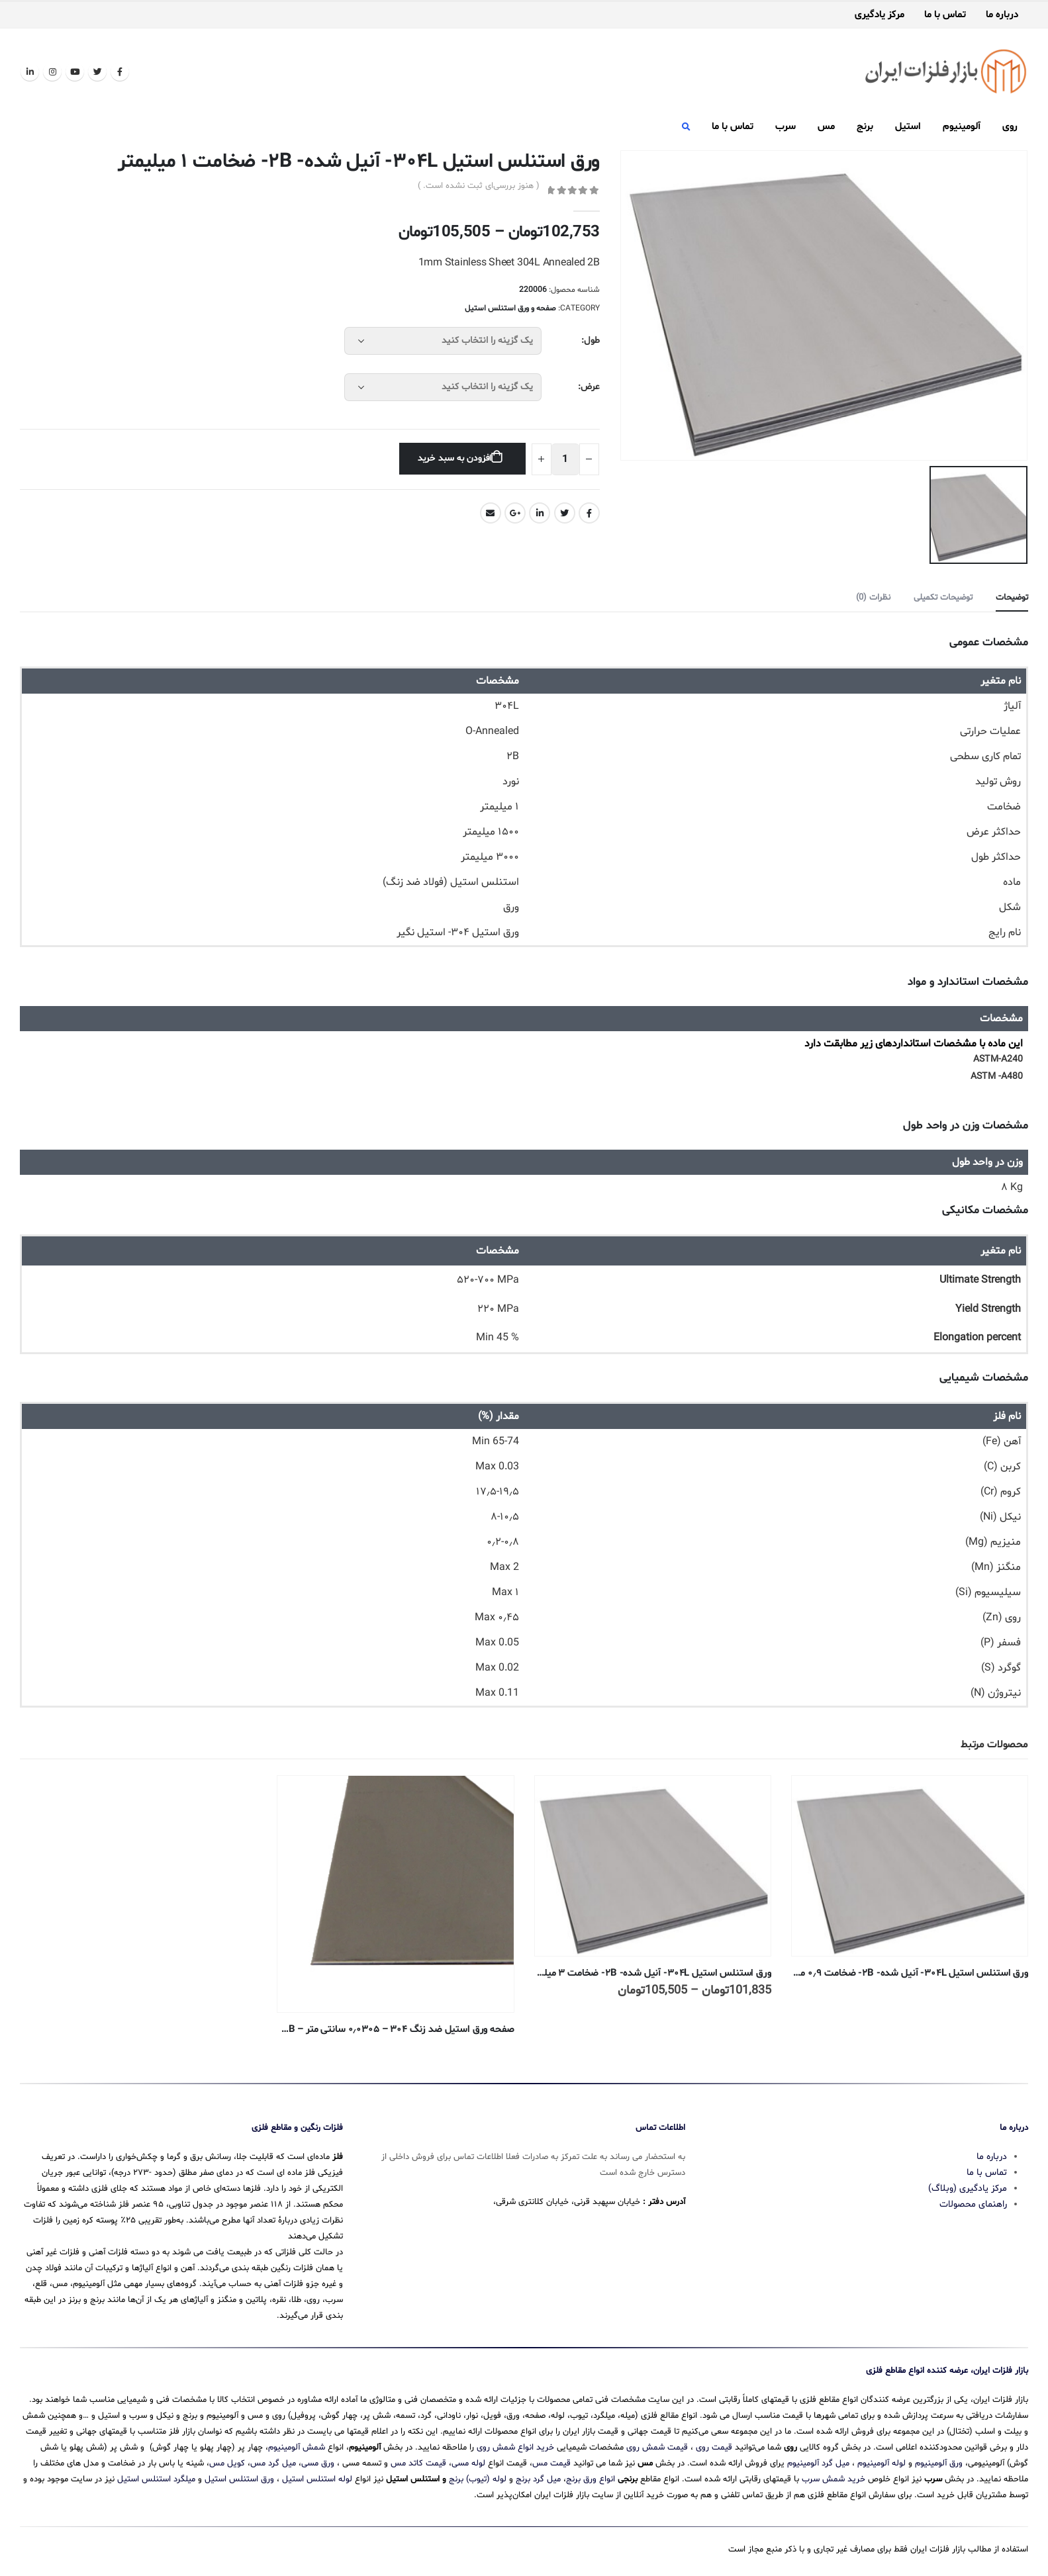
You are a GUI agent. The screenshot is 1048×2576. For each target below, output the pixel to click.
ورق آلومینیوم (939, 2463)
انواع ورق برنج (590, 2479)
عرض (590, 387)
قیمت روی (714, 2448)
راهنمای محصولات (973, 2204)
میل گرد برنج (538, 2479)
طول (592, 340)
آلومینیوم (961, 127)
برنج (865, 127)
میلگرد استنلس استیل (156, 2479)
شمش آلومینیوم (296, 2448)
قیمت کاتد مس (418, 2463)
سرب (785, 127)
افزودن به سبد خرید (454, 458)
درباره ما (1002, 15)
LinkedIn (539, 513)
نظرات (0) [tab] (873, 598)
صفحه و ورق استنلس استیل (510, 308)
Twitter (564, 513)
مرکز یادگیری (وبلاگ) (967, 2188)
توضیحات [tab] (1012, 598)
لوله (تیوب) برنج (477, 2479)
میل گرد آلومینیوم (818, 2463)
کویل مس (227, 2463)
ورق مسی (317, 2463)
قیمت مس (551, 2463)
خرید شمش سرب (833, 2479)
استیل (908, 127)
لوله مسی (468, 2463)
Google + (515, 513)
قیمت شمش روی (657, 2448)
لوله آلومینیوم (881, 2463)
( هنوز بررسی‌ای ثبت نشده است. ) (479, 186)
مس (826, 127)
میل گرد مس (273, 2463)
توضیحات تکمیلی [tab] (943, 598)
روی (1010, 127)
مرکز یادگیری (879, 15)
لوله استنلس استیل (317, 2479)
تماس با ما (945, 15)
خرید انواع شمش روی (515, 2448)
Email (490, 513)
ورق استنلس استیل (239, 2479)
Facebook (589, 513)
